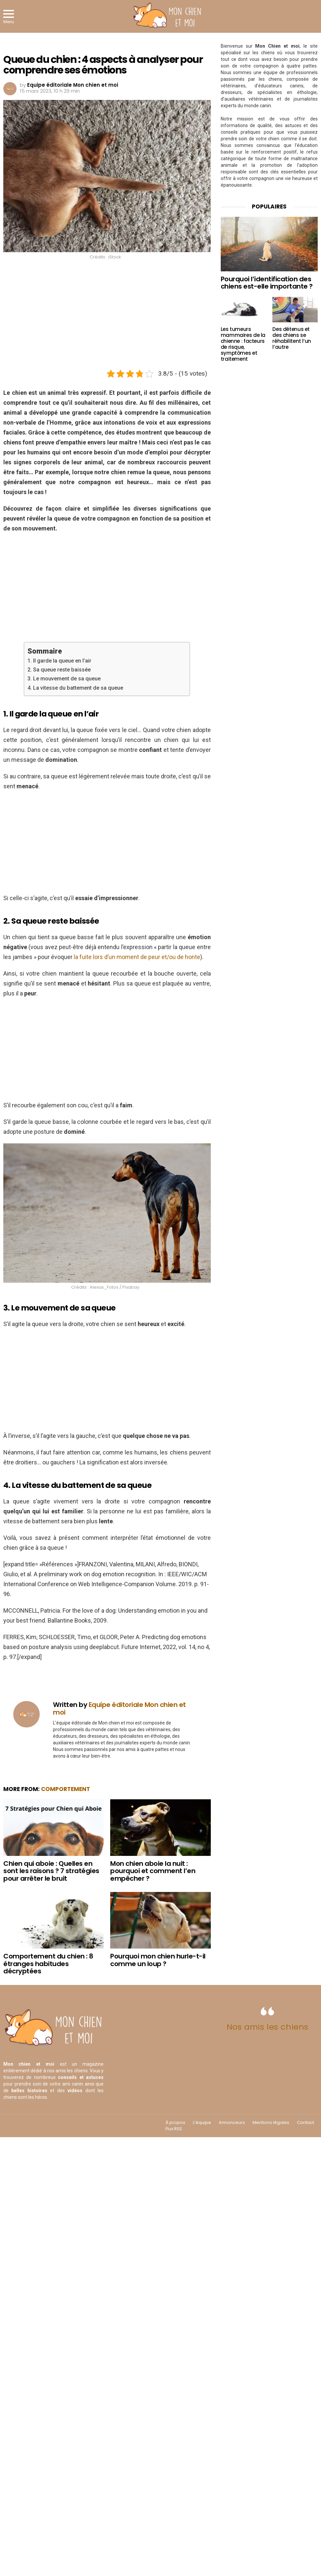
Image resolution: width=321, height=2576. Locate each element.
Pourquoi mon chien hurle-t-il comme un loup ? (158, 1960)
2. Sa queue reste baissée (59, 670)
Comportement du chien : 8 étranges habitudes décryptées (48, 1964)
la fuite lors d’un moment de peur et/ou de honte (137, 956)
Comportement (65, 1789)
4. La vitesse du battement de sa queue (75, 688)
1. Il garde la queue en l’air (59, 661)
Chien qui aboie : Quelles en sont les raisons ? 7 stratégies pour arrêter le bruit (51, 1871)
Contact (305, 2122)
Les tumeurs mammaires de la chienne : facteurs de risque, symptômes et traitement (243, 344)
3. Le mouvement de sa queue (64, 678)
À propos (175, 2122)
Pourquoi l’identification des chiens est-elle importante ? (267, 282)
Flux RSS (173, 2129)
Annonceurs (232, 2122)
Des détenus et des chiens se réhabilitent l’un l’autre (291, 338)
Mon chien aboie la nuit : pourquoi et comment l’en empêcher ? (152, 1871)
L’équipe (202, 2122)
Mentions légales (270, 2122)
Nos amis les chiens (267, 2026)
